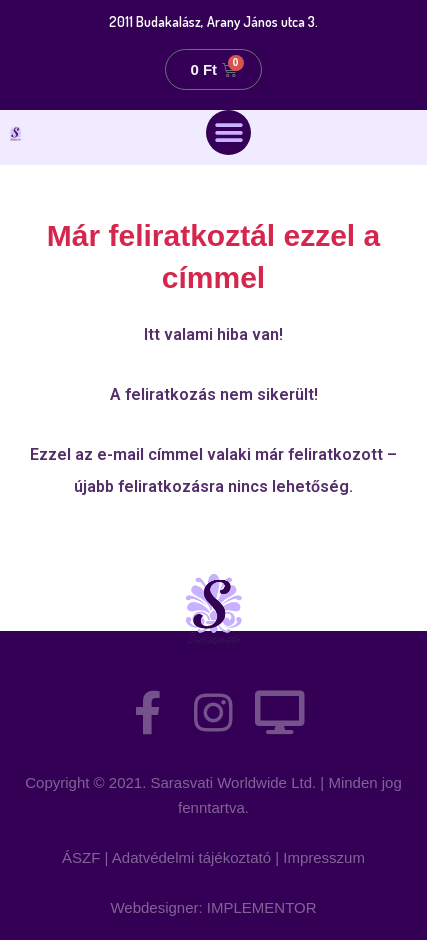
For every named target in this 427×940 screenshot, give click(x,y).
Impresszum (324, 857)
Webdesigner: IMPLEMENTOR (213, 907)
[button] (228, 132)
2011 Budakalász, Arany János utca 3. (213, 21)
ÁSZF (81, 857)
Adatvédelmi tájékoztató (191, 857)
